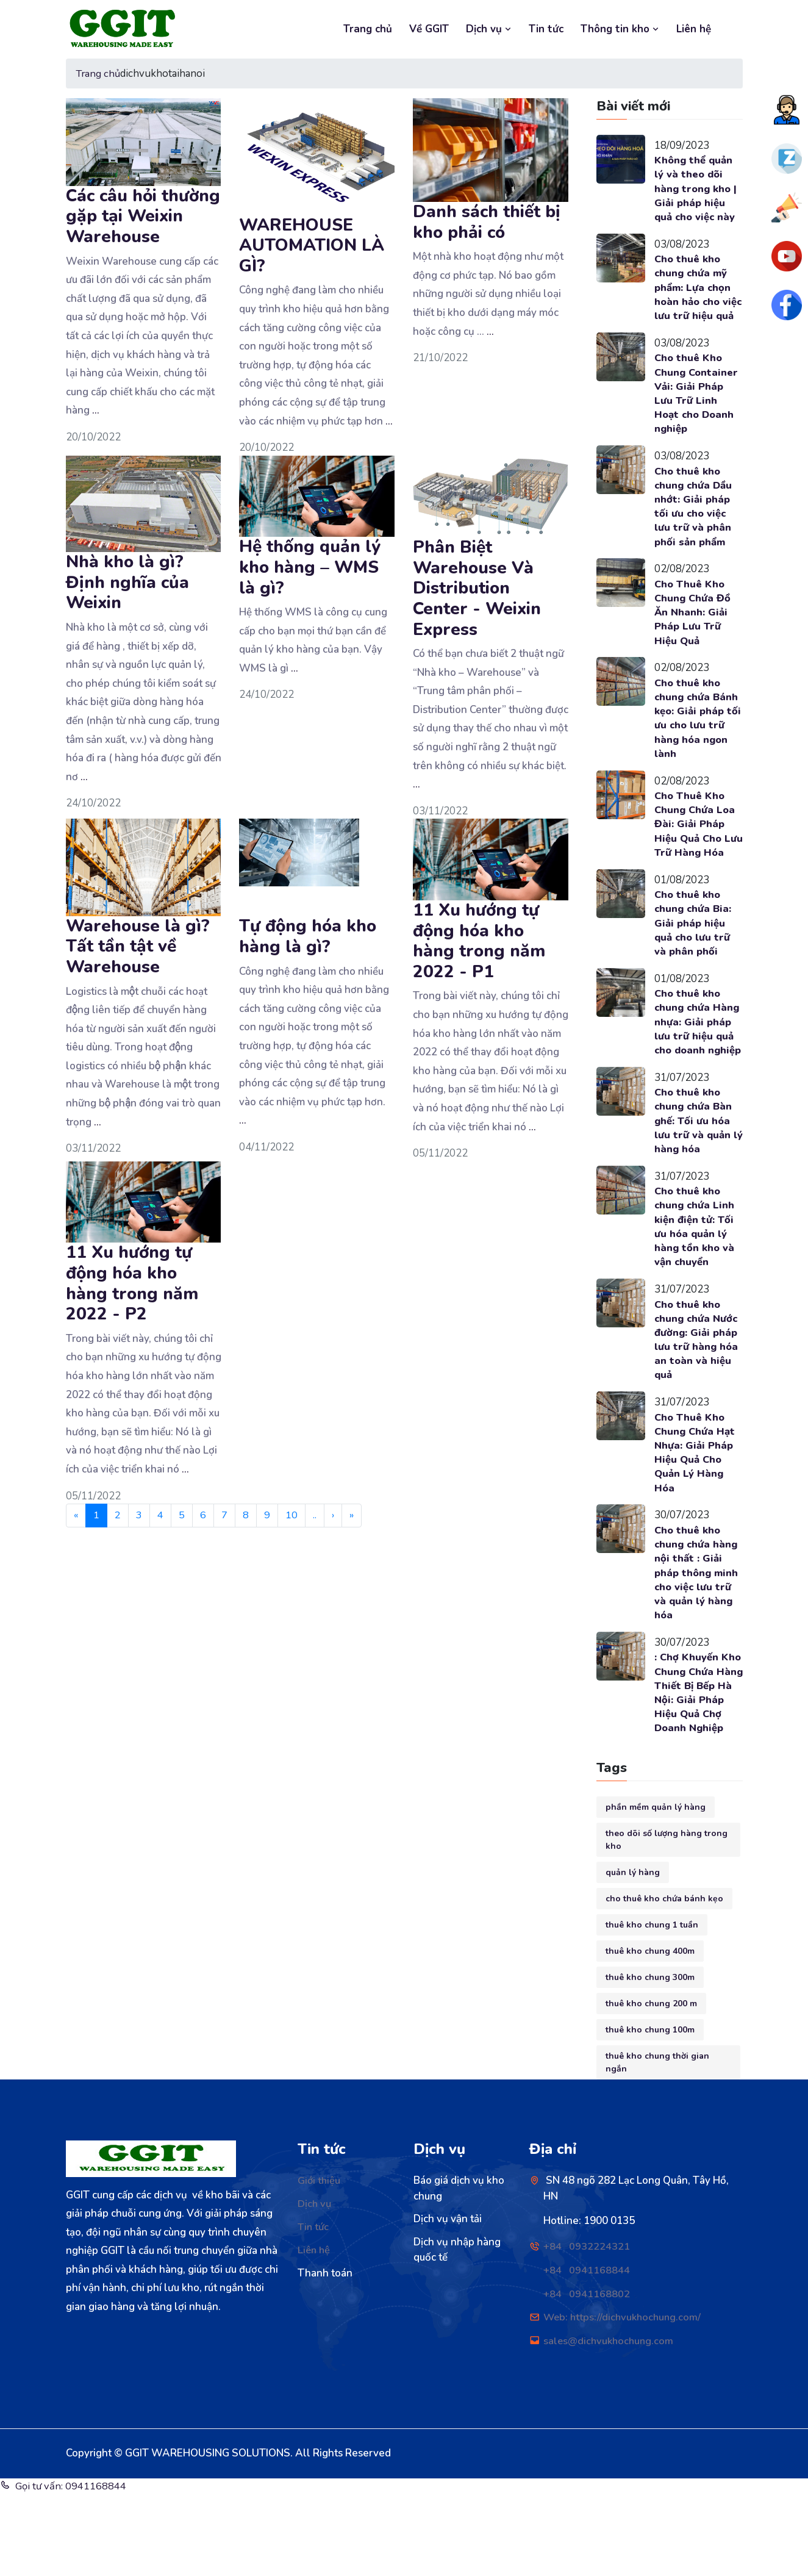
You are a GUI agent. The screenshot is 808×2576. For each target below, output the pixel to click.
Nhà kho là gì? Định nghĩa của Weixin (127, 582)
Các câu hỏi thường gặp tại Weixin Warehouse (143, 216)
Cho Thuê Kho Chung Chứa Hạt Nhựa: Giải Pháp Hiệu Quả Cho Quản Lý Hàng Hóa (695, 1516)
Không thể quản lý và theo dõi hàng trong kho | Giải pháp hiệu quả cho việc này (697, 189)
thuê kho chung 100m (650, 2113)
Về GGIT (429, 29)
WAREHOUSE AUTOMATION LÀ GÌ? (311, 245)
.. (315, 1516)
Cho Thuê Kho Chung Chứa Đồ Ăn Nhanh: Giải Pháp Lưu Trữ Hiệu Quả (693, 634)
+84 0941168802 (586, 2377)
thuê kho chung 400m (650, 2034)
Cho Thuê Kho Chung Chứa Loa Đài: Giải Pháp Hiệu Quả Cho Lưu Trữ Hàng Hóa (695, 856)
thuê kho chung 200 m (651, 2086)
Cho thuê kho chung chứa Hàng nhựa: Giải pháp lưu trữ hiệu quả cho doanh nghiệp (698, 1071)
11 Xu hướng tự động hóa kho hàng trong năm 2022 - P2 (132, 1283)
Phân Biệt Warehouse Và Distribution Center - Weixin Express (477, 588)
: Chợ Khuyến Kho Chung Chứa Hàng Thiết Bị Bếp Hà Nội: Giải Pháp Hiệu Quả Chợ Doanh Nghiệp (698, 1767)
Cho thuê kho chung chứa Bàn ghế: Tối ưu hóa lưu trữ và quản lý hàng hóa (694, 1179)
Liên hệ (693, 29)
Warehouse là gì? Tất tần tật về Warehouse (138, 946)
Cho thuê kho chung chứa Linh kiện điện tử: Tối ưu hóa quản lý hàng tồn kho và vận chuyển (695, 1287)
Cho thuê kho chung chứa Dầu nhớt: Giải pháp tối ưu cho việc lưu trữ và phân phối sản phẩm (694, 526)
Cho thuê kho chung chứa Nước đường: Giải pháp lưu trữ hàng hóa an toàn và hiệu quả (697, 1401)
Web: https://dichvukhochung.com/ (624, 2400)
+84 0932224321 (586, 2330)
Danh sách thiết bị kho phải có (486, 222)
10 (292, 1516)
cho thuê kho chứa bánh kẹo (664, 1981)
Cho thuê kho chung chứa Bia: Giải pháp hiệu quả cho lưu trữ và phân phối (694, 964)
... (95, 410)
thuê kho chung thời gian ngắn (657, 2145)
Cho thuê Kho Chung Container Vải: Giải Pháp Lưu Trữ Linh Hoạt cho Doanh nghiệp (697, 411)
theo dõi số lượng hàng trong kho (667, 1922)
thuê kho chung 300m (650, 2060)
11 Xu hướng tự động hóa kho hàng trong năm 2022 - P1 (479, 941)
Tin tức (546, 29)
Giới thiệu (319, 2264)
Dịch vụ (489, 29)
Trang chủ (367, 29)
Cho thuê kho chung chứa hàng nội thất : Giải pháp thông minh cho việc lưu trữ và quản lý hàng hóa (697, 1638)
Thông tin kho (620, 29)
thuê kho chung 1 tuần (652, 2008)
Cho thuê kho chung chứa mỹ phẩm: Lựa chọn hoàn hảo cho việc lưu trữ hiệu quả (694, 296)
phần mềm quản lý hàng (656, 1890)
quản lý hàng (633, 1955)
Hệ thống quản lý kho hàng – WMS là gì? (310, 567)
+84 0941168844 (586, 2353)
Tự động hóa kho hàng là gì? (307, 936)
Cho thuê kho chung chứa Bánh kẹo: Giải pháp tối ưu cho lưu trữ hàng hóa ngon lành (698, 741)
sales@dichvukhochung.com (610, 2424)
